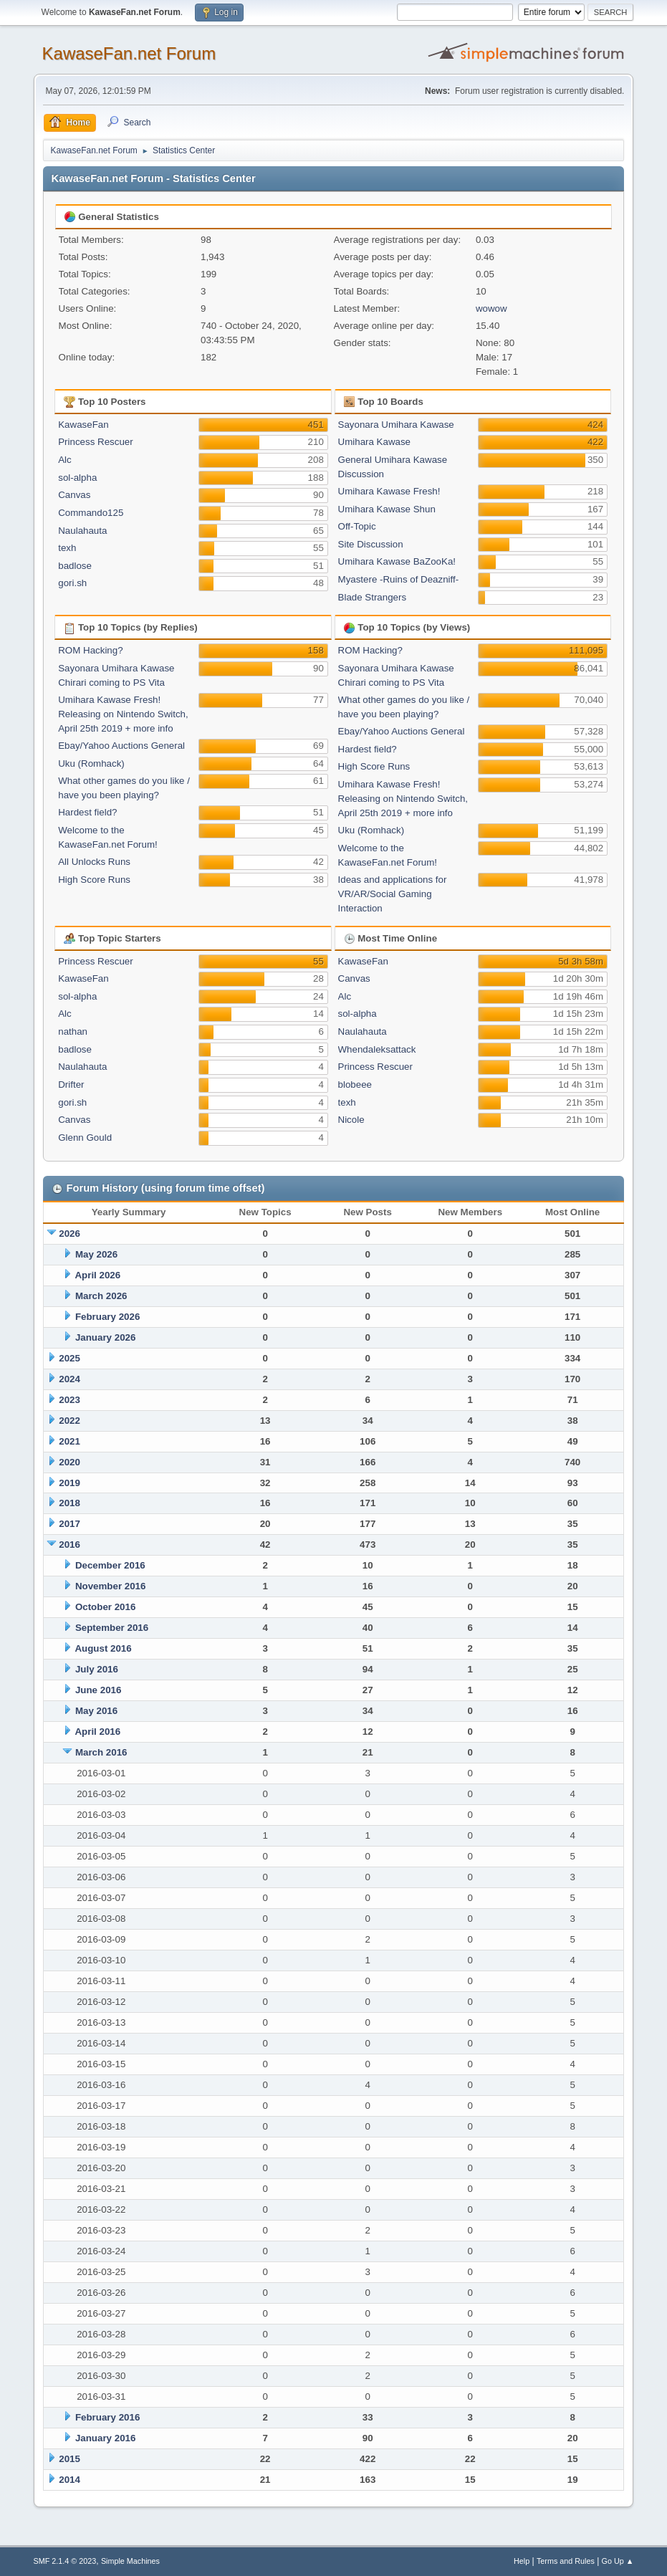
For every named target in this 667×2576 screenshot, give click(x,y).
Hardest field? (87, 812)
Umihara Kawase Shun (387, 509)
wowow (491, 308)
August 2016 (103, 1648)
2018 (69, 1503)
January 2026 (105, 1337)
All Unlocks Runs (94, 861)
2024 (69, 1379)
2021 (69, 1441)
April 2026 (97, 1275)
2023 (69, 1399)
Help (521, 2561)
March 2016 (101, 1752)
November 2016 (110, 1586)
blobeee (355, 1084)
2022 (69, 1420)
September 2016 (111, 1627)
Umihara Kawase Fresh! (389, 491)
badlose (75, 565)
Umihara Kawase (374, 441)
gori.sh (72, 583)
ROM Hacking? (90, 650)
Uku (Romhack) (91, 763)
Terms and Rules (566, 2561)
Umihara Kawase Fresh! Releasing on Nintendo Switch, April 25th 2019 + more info (123, 714)
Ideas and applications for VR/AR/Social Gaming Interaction (392, 894)
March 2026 (101, 1296)
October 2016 (105, 1606)
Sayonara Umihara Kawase (396, 424)
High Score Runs (94, 879)
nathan (72, 1031)
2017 (69, 1523)
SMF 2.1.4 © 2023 (65, 2561)
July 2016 (96, 1669)
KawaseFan (83, 424)
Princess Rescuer (95, 441)
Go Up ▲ (618, 2561)
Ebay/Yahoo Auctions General (121, 745)
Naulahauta (82, 530)
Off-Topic (357, 526)
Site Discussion (370, 544)
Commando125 (90, 512)
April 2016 (97, 1731)
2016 (69, 1544)
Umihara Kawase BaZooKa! (397, 561)
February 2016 (107, 2417)
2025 (69, 1358)
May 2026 (96, 1254)
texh (67, 547)
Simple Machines (130, 2561)
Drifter (71, 1084)
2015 (69, 2458)
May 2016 (96, 1710)
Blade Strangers (372, 597)
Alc (65, 459)
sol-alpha (77, 477)
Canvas (74, 494)
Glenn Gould (85, 1137)
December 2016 (110, 1565)
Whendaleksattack (377, 1049)
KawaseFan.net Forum (129, 53)
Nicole (351, 1119)
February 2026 (107, 1316)
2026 (69, 1233)
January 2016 (105, 2438)
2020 (69, 1462)
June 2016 (98, 1690)
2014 (69, 2479)
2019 (69, 1483)
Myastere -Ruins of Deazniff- (398, 579)
